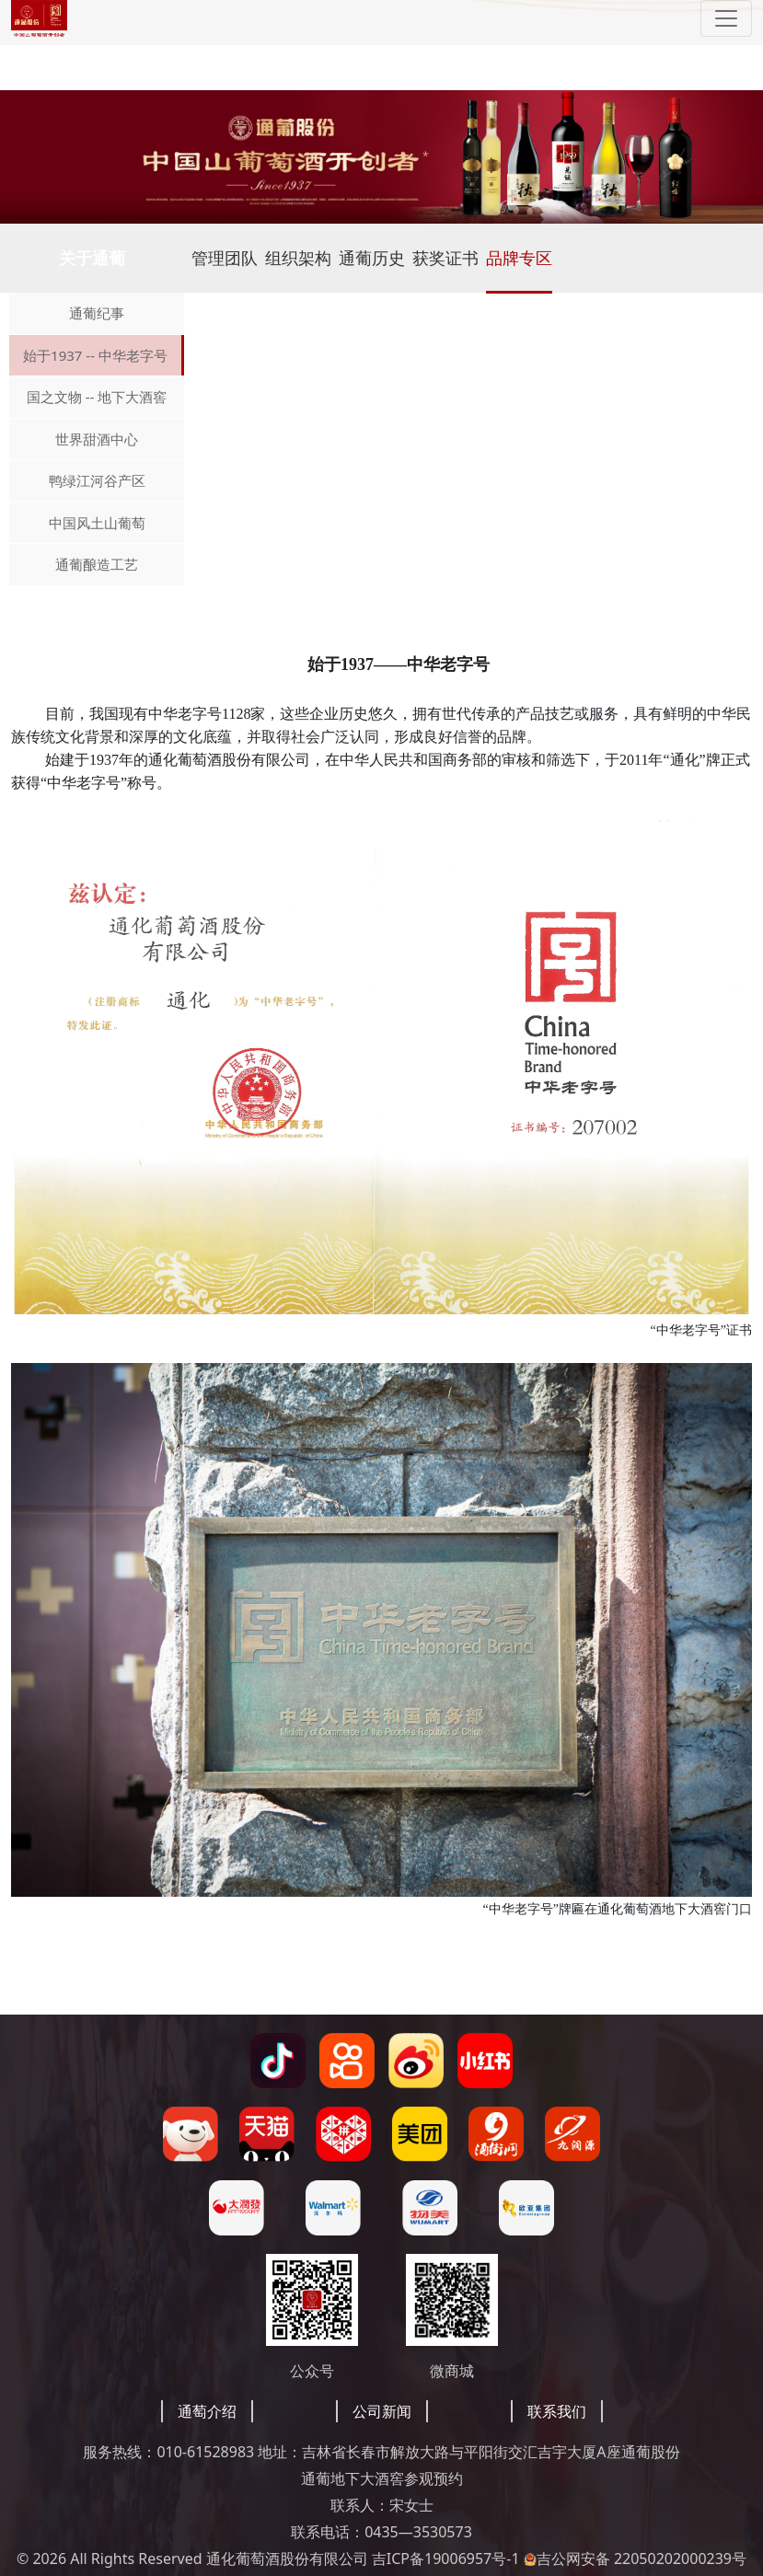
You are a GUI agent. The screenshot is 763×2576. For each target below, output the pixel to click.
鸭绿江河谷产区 (97, 480)
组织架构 (298, 258)
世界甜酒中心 (96, 439)
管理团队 (224, 258)
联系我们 (556, 2411)
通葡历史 (372, 258)
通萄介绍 (207, 2411)
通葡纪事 (96, 313)
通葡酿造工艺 (96, 564)
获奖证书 (445, 258)
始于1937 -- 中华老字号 (95, 355)
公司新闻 (382, 2411)
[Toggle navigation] (726, 18)
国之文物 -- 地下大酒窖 (97, 396)
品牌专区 (519, 258)
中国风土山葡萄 (97, 523)
